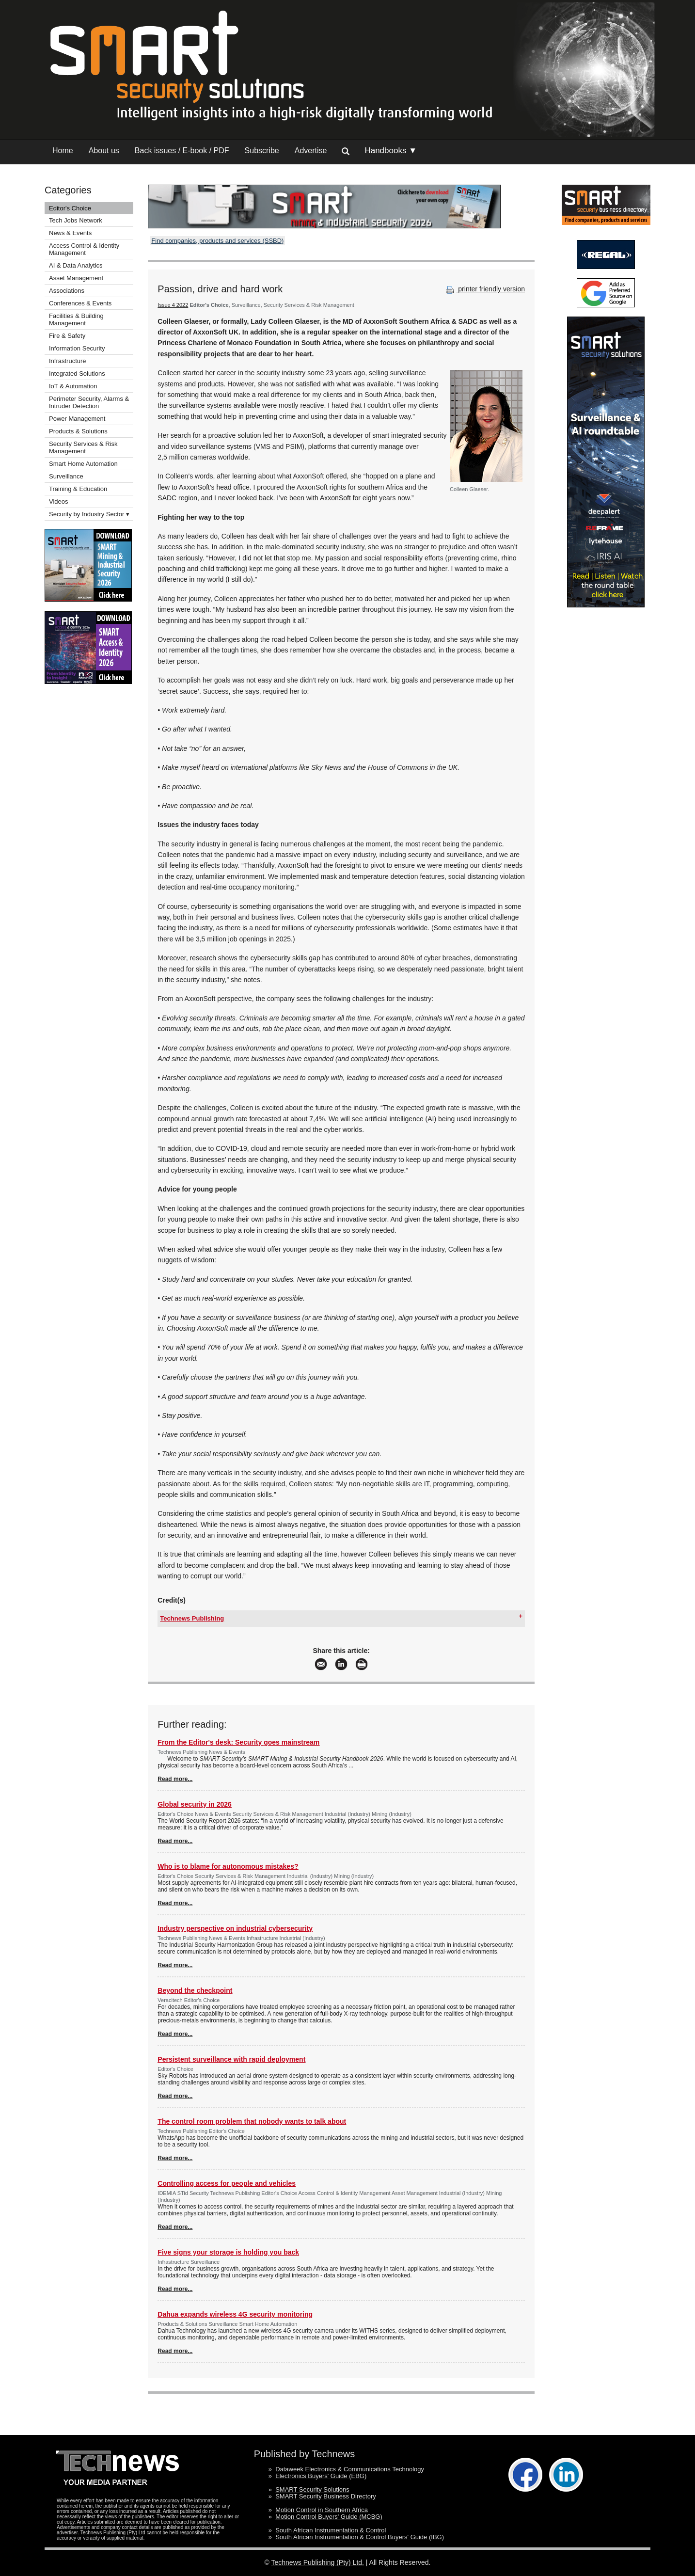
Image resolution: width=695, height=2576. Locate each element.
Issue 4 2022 (173, 305)
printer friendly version (484, 289)
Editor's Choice (70, 208)
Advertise (311, 150)
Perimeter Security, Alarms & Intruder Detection (89, 402)
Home (62, 150)
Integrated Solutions (77, 373)
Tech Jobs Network (75, 220)
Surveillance (66, 476)
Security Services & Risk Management (83, 447)
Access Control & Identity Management (84, 249)
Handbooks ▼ (390, 150)
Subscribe (262, 150)
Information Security (77, 348)
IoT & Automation (73, 386)
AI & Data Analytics (76, 265)
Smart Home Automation (84, 463)
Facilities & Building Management (76, 319)
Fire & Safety (67, 335)
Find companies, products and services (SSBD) (217, 240)
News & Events (70, 233)
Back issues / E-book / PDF (182, 150)
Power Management (77, 418)
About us (104, 150)
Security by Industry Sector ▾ (89, 514)
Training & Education (78, 489)
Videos (58, 501)
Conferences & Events (80, 303)
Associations (66, 290)
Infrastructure (67, 361)
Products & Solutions (78, 431)
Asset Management (76, 278)
